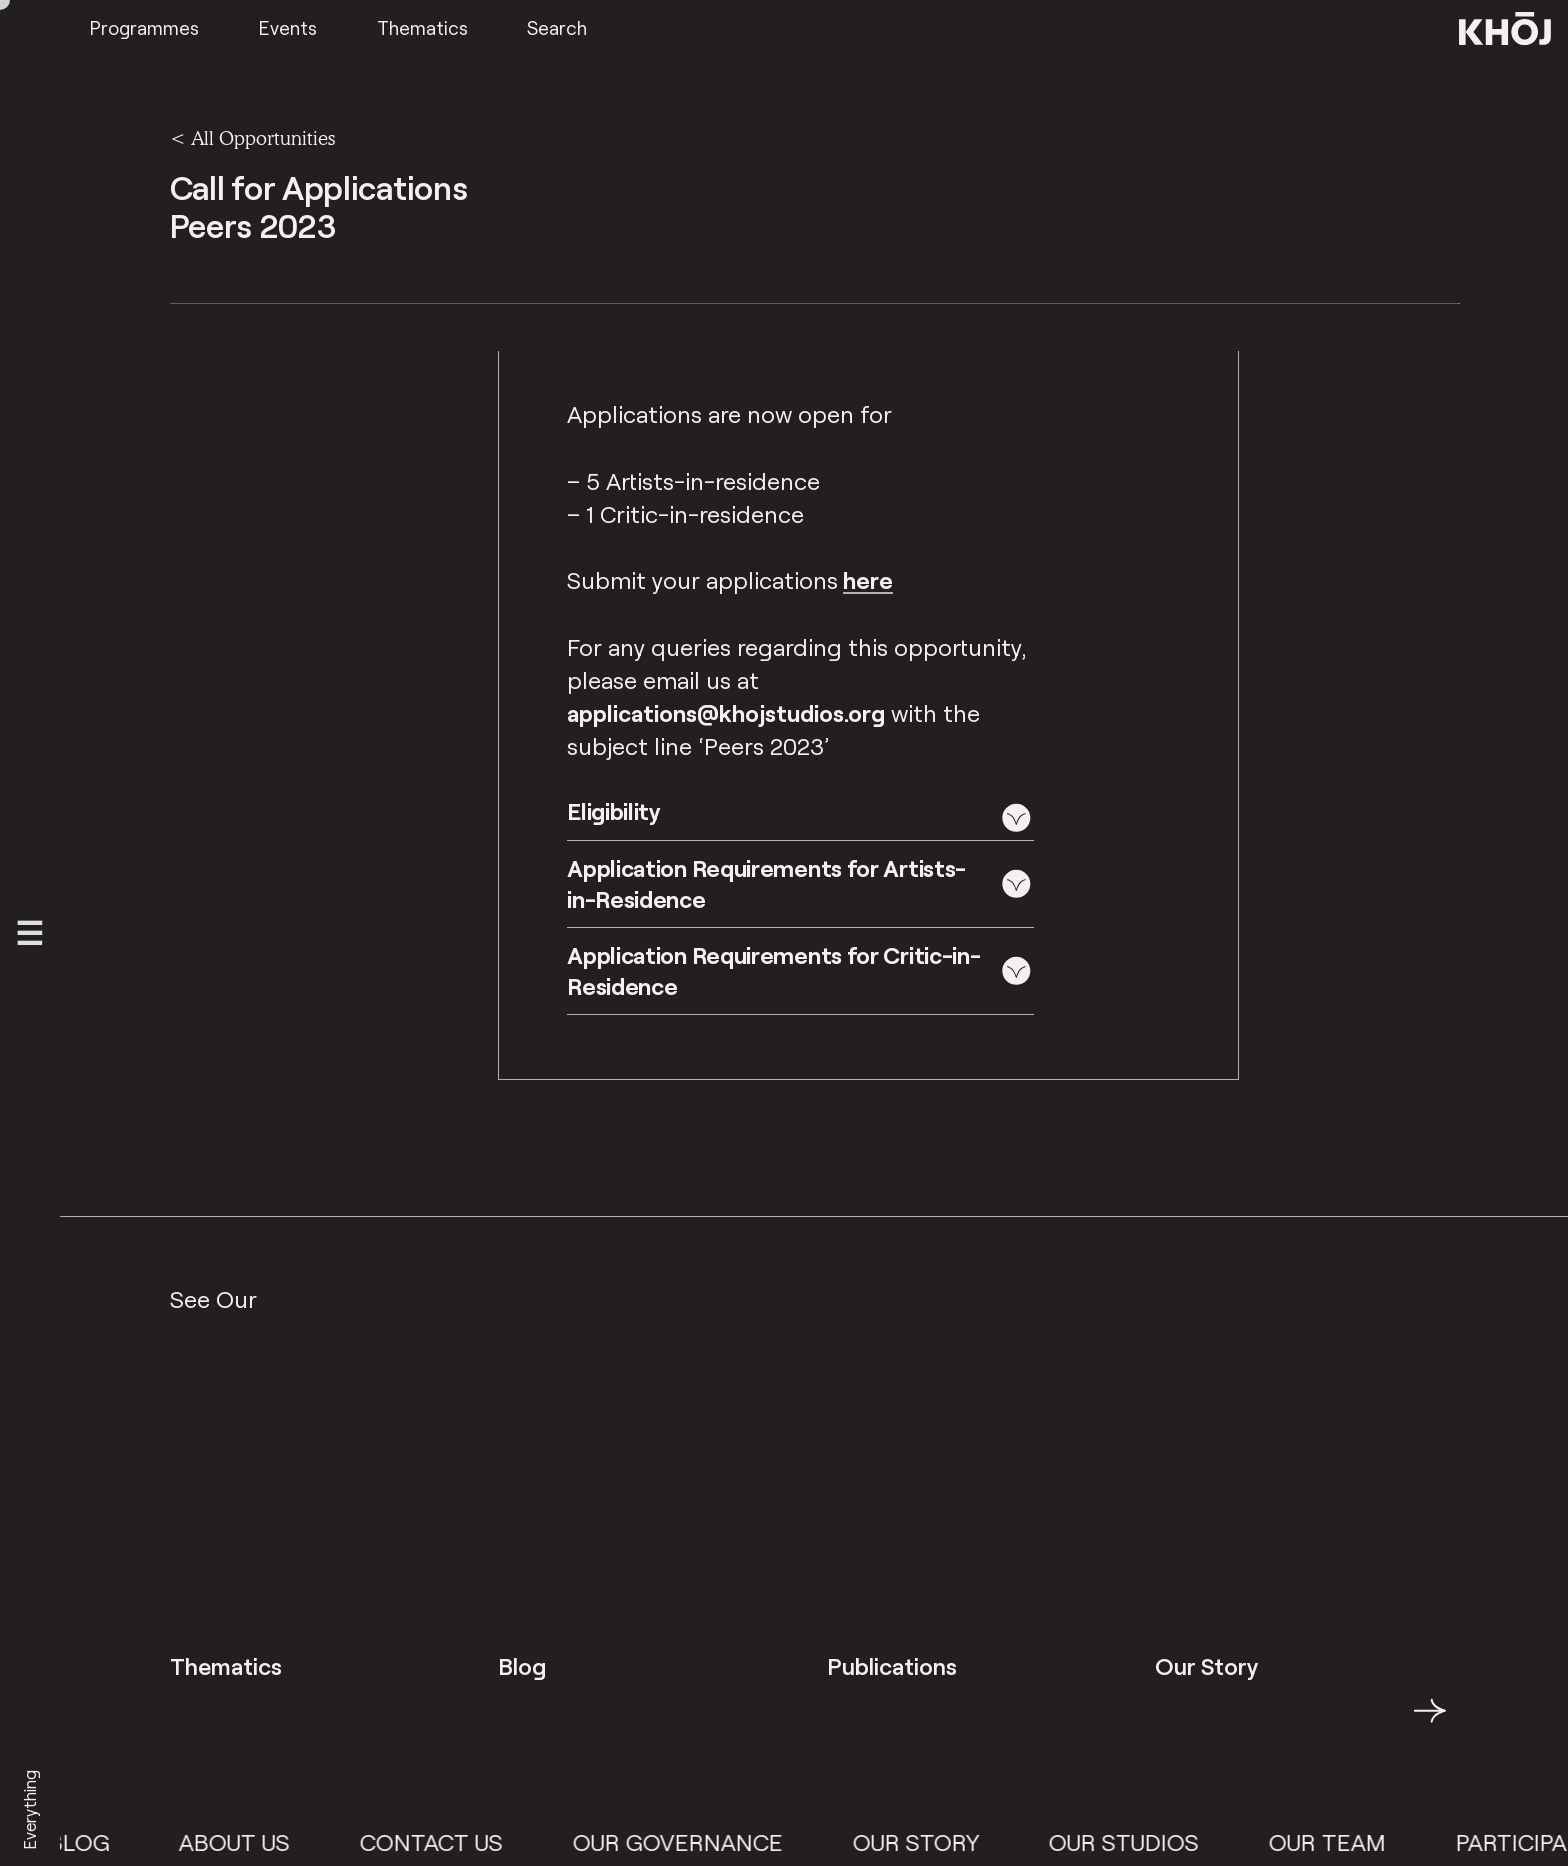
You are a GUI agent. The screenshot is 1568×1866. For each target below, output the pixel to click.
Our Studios (1138, 1842)
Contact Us (445, 1842)
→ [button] (1430, 1722)
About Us (248, 1842)
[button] (800, 817)
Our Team (1341, 1842)
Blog (92, 1842)
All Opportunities (263, 138)
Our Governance (691, 1842)
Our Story (929, 1842)
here (868, 580)
